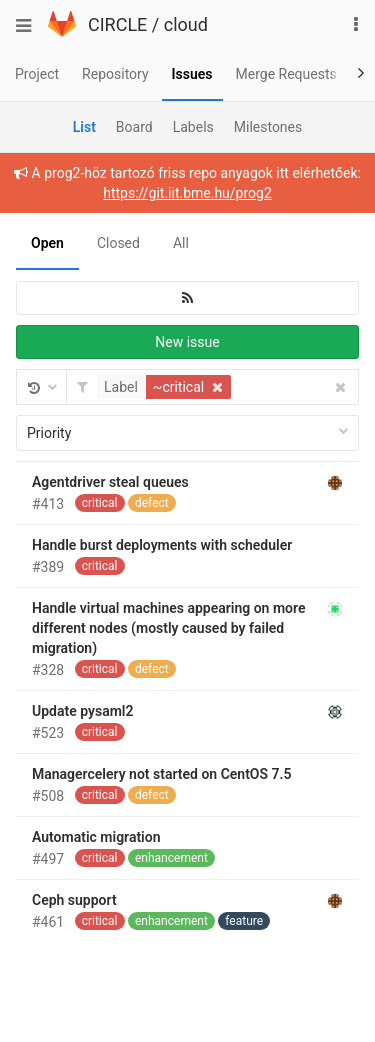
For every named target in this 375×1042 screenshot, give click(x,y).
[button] (166, 387)
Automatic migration (96, 837)
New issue (187, 342)
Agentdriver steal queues (110, 482)
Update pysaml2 (82, 711)
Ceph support (74, 900)
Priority (188, 433)
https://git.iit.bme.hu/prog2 (187, 193)
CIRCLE (117, 24)
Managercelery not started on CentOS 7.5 (162, 774)
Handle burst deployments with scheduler (162, 545)
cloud (186, 24)
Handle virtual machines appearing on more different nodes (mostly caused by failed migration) (168, 628)
